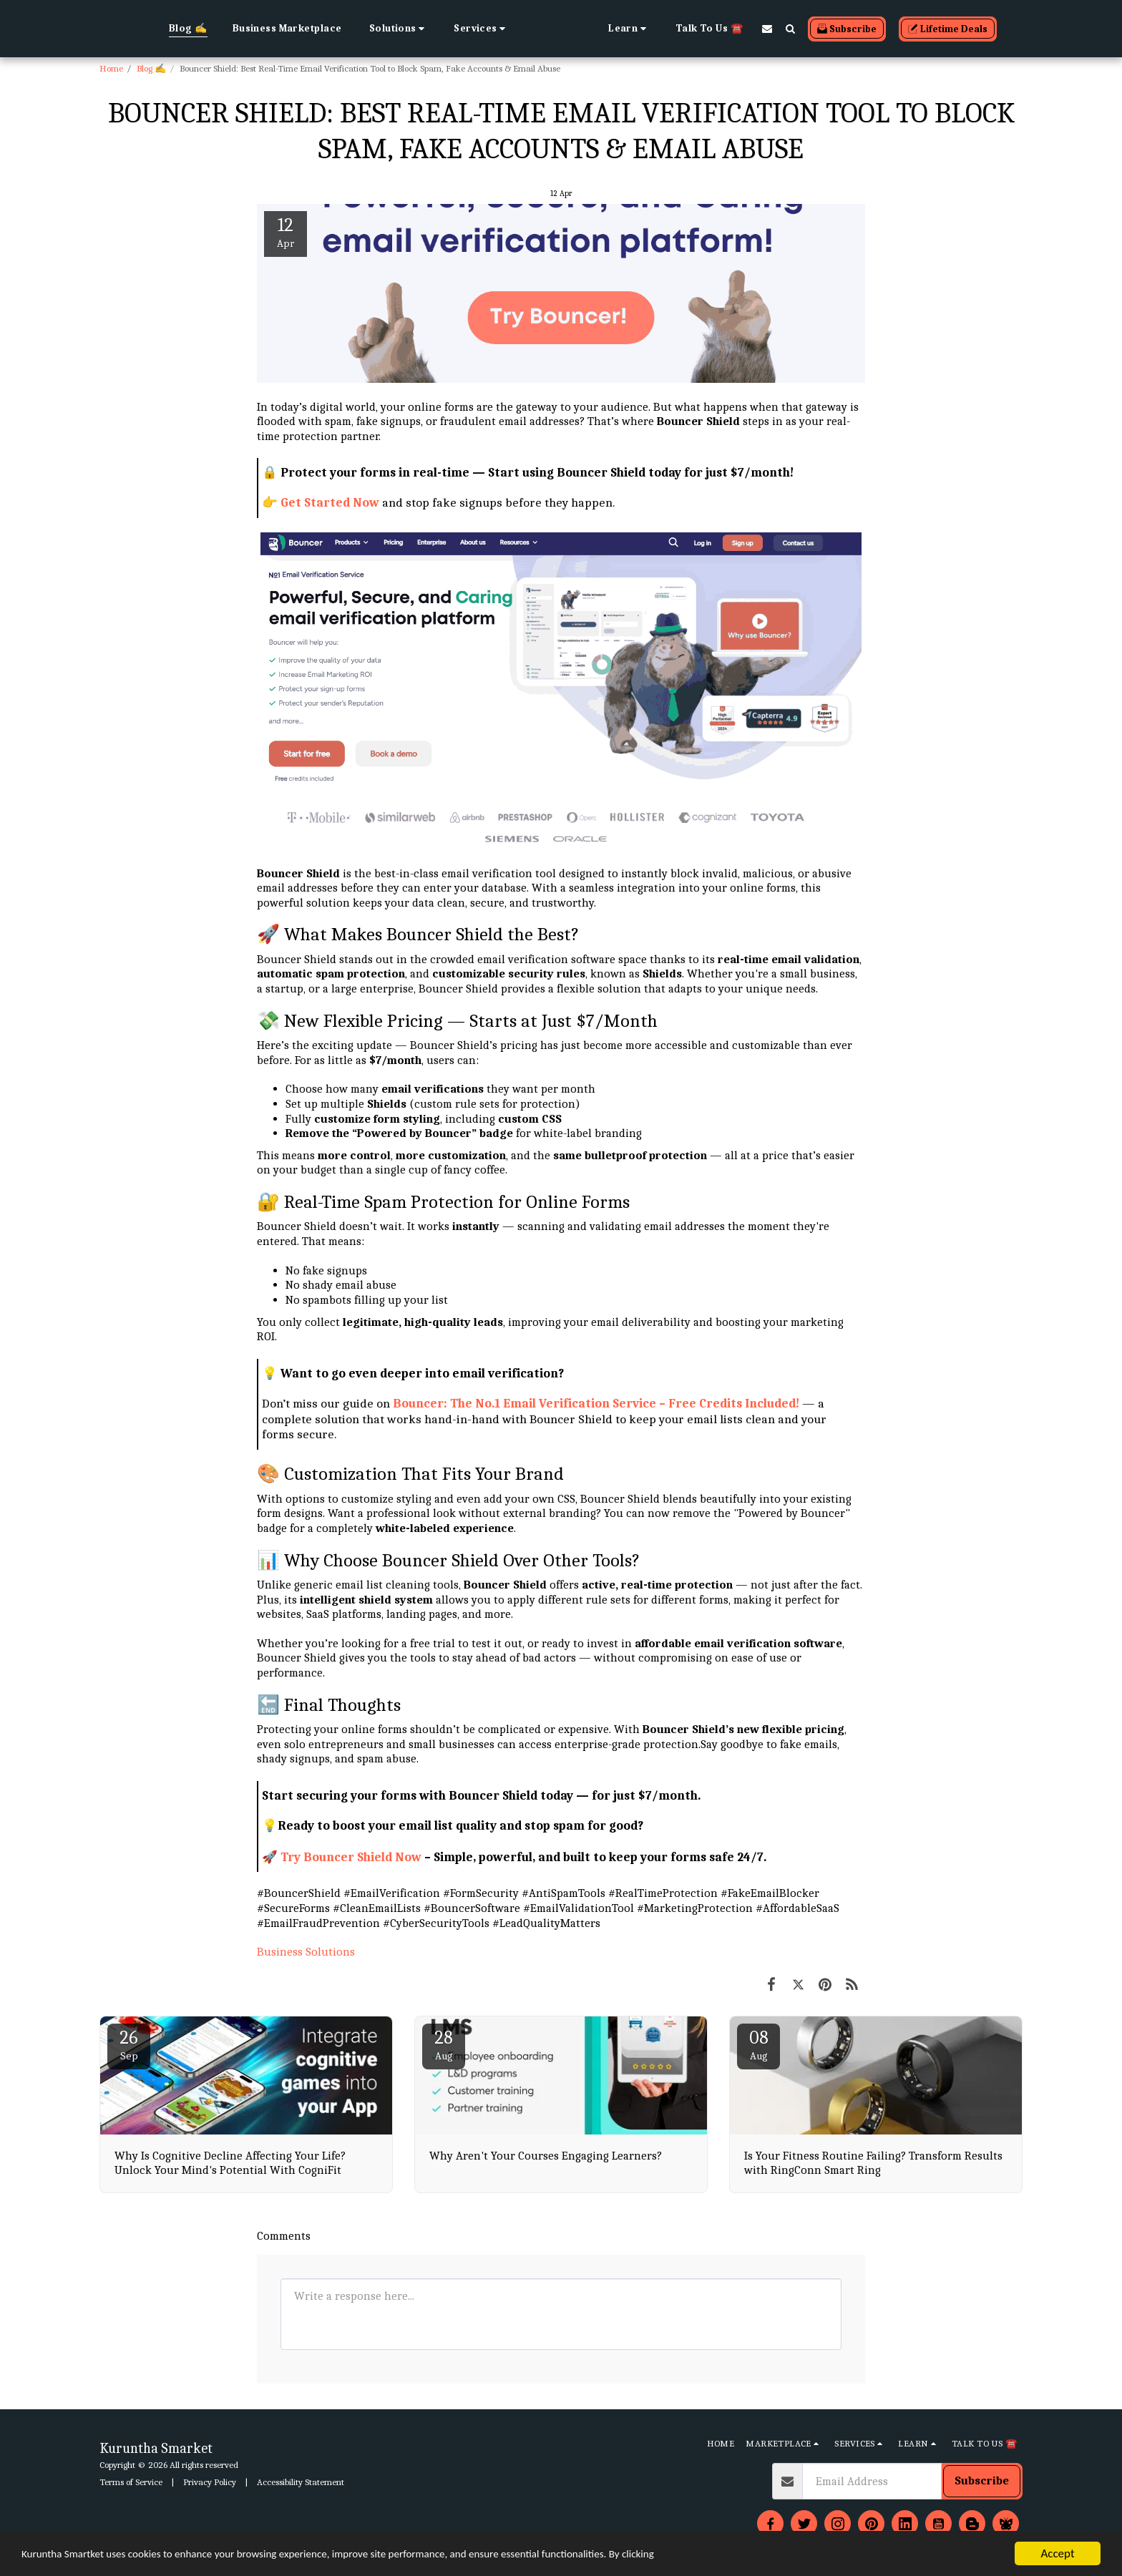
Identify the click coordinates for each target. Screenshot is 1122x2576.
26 (128, 2044)
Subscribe (982, 2480)
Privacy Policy (209, 2482)
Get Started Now (329, 502)
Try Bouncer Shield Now (350, 1857)
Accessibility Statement (300, 2482)
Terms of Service (130, 2482)
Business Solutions (306, 1951)
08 (758, 2044)
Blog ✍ (151, 68)
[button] (332, 28)
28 (443, 2044)
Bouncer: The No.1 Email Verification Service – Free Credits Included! (596, 1403)
